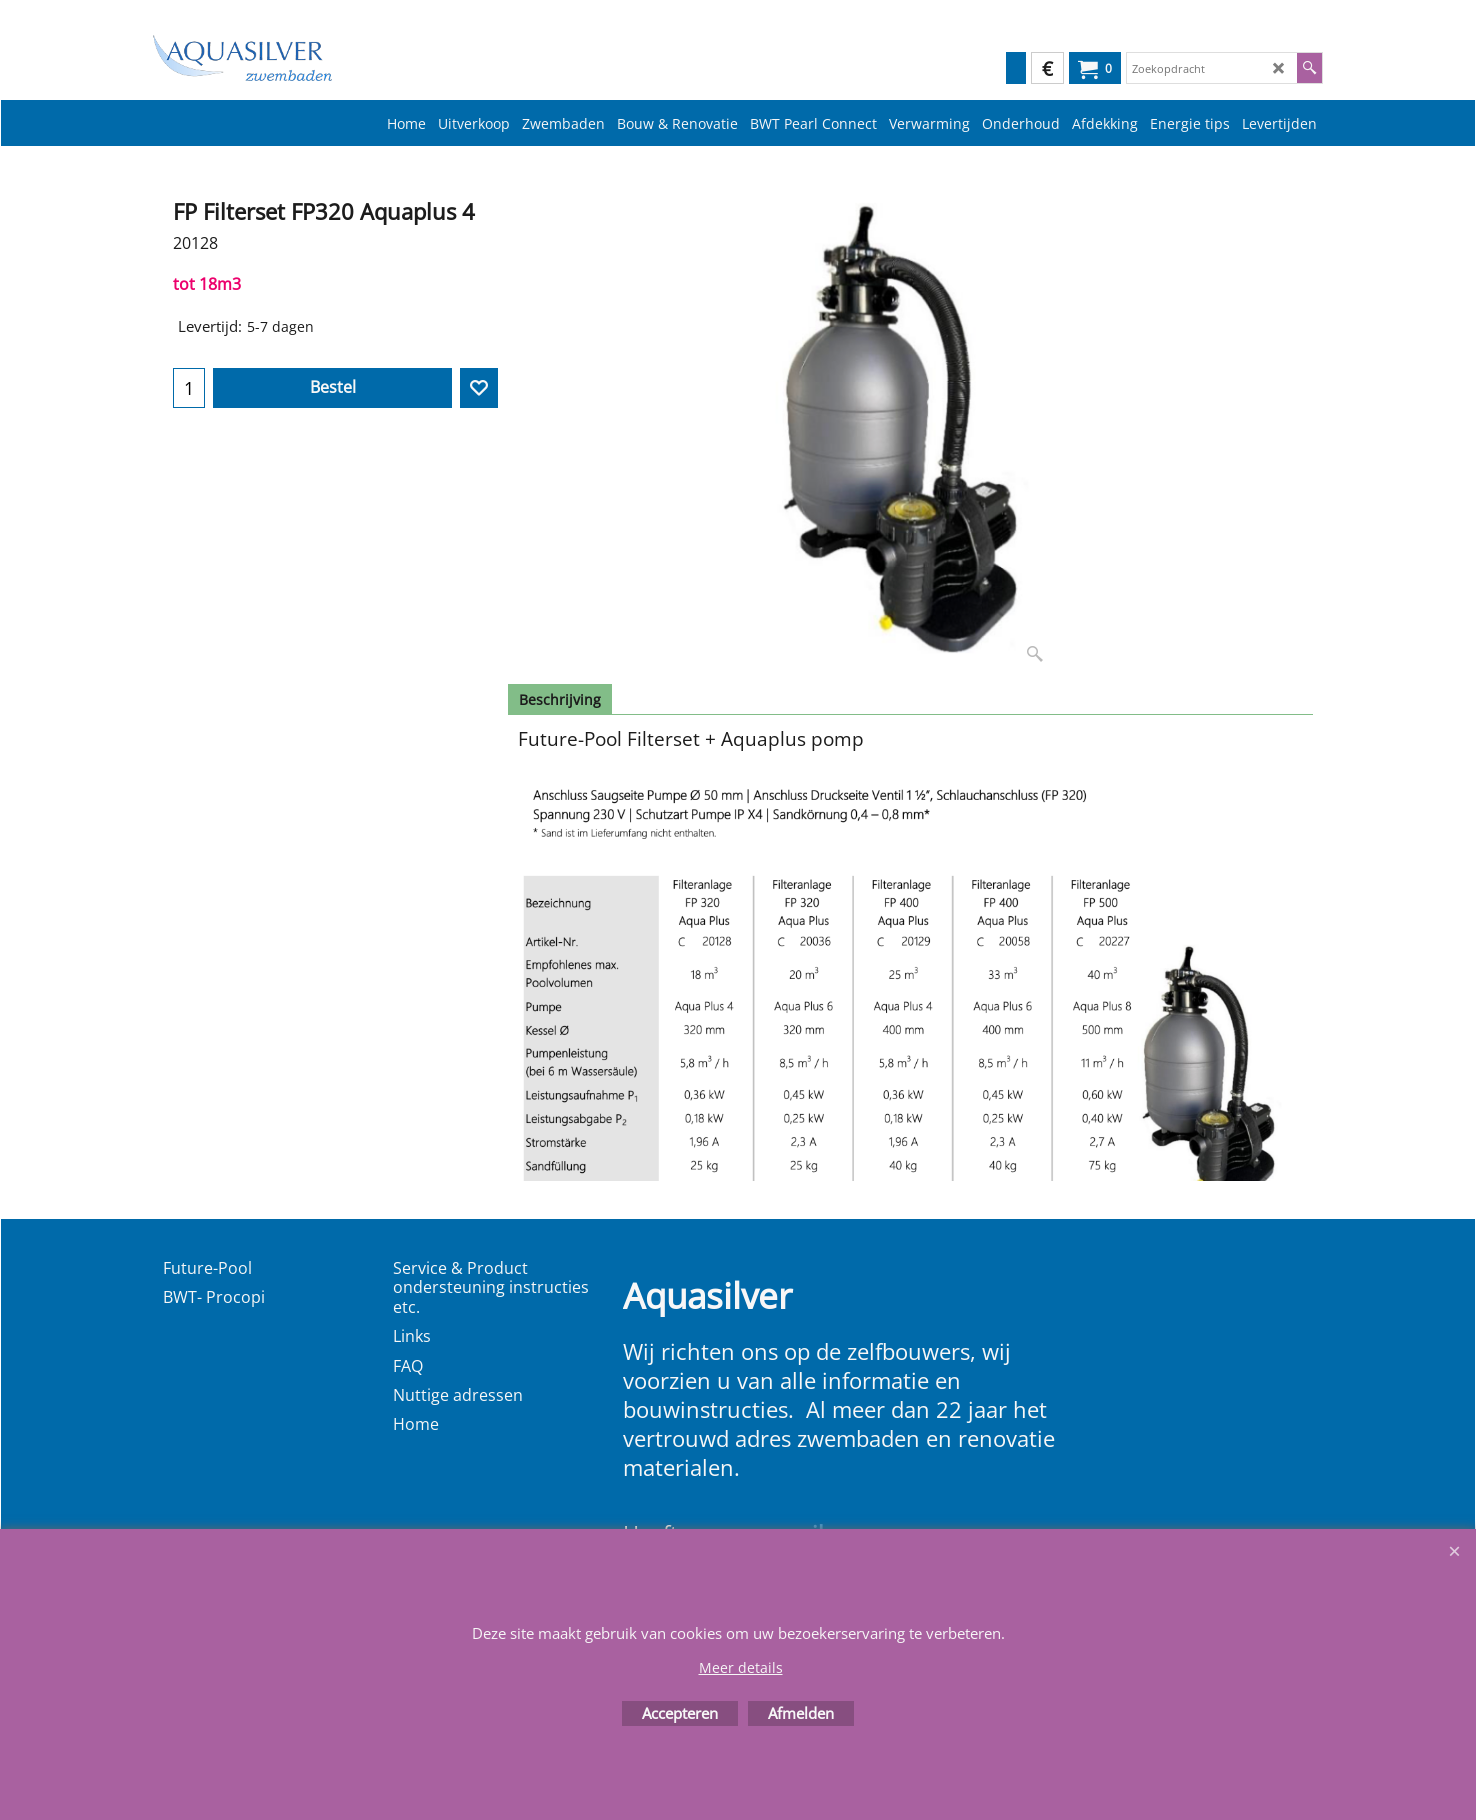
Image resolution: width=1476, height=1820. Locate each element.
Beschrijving (560, 699)
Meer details (741, 1667)
